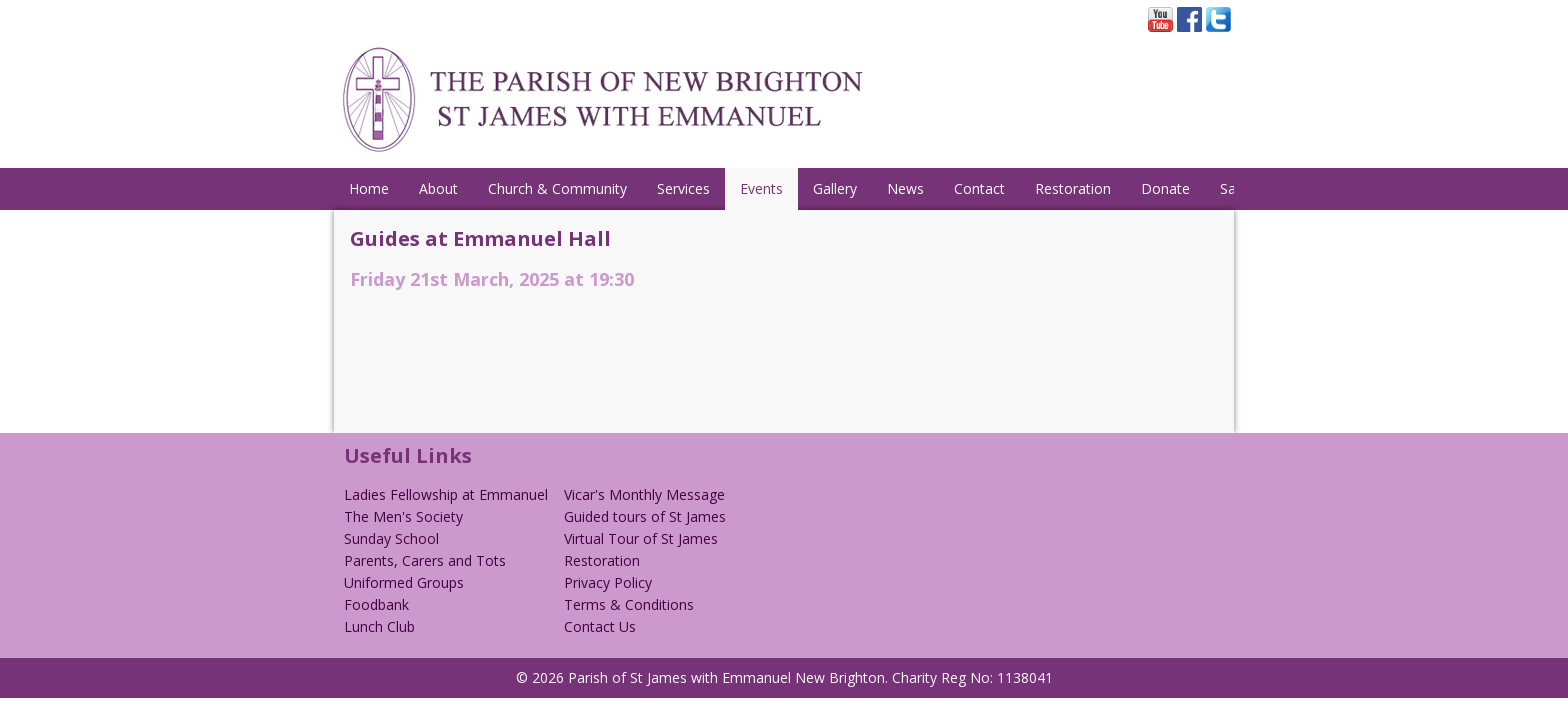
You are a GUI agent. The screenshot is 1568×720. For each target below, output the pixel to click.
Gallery (835, 188)
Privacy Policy (608, 582)
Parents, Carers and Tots (425, 560)
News (905, 188)
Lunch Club (379, 626)
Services (683, 188)
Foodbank (376, 604)
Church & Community (557, 188)
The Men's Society (403, 516)
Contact (979, 188)
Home (369, 188)
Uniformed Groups (404, 582)
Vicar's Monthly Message (644, 494)
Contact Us (600, 626)
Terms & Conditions (629, 604)
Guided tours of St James (645, 516)
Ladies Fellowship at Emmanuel (446, 494)
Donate (1165, 188)
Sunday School (391, 538)
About (438, 188)
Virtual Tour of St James (641, 538)
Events (761, 188)
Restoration (1073, 188)
